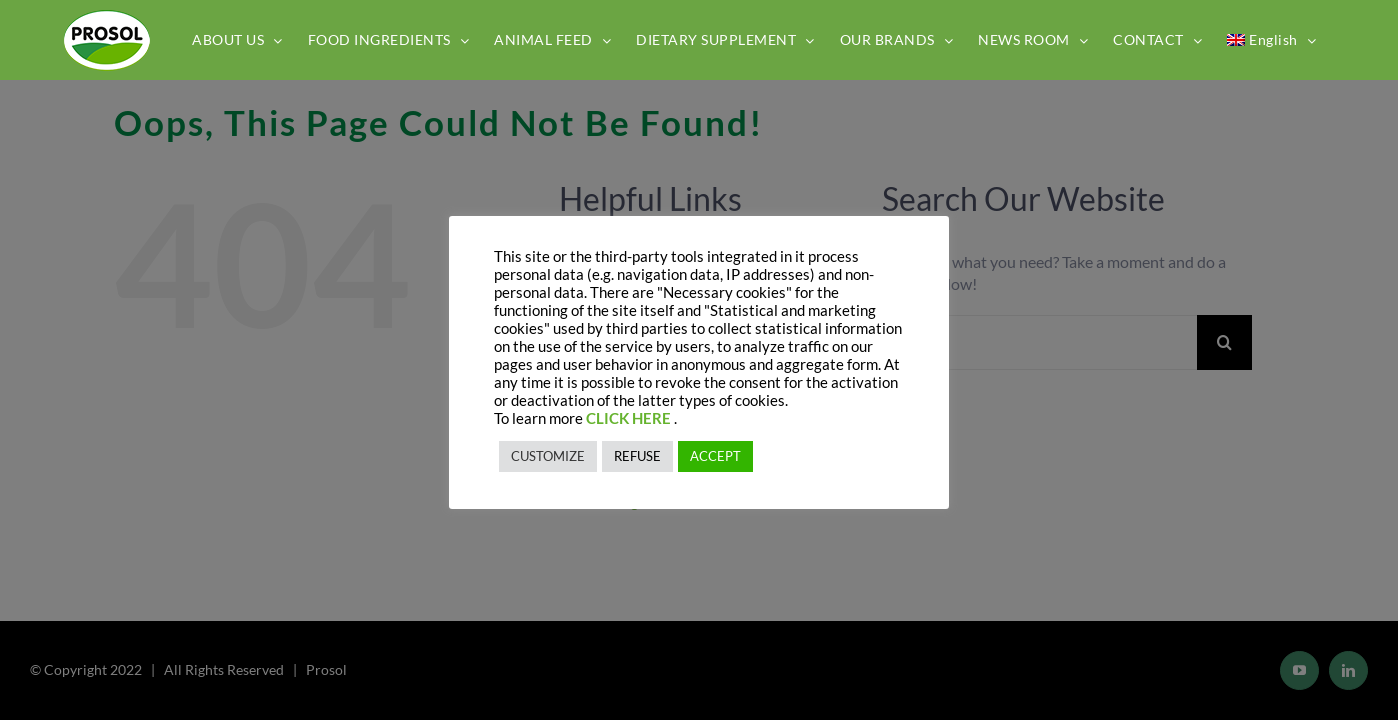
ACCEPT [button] (715, 456)
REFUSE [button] (637, 456)
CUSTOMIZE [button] (548, 456)
